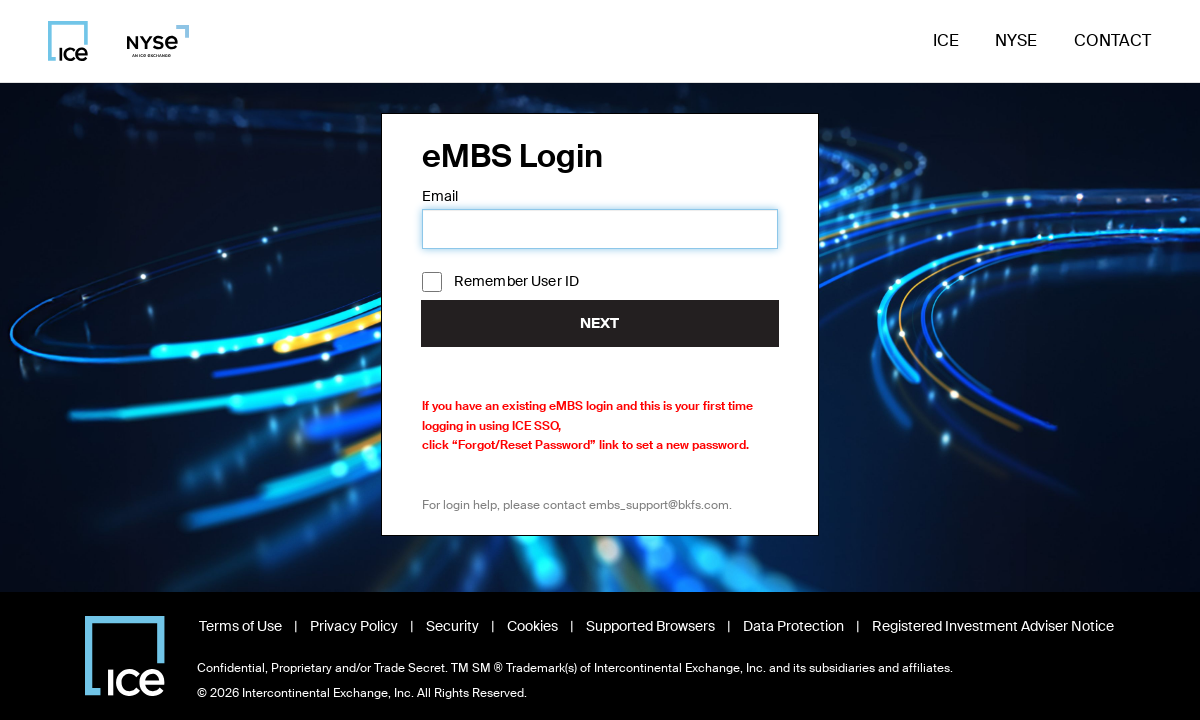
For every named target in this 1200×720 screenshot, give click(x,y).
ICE (946, 40)
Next (599, 323)
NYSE (1016, 40)
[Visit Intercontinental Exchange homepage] (125, 656)
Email (440, 196)
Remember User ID (516, 281)
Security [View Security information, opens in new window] (452, 626)
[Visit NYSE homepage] (150, 41)
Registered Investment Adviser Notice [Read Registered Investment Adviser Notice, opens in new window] (993, 626)
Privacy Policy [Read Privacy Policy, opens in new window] (354, 626)
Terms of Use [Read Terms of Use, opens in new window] (240, 626)
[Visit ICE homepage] (68, 41)
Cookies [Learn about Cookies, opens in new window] (532, 626)
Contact (1112, 40)
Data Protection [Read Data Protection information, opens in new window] (793, 626)
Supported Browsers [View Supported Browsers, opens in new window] (650, 626)
